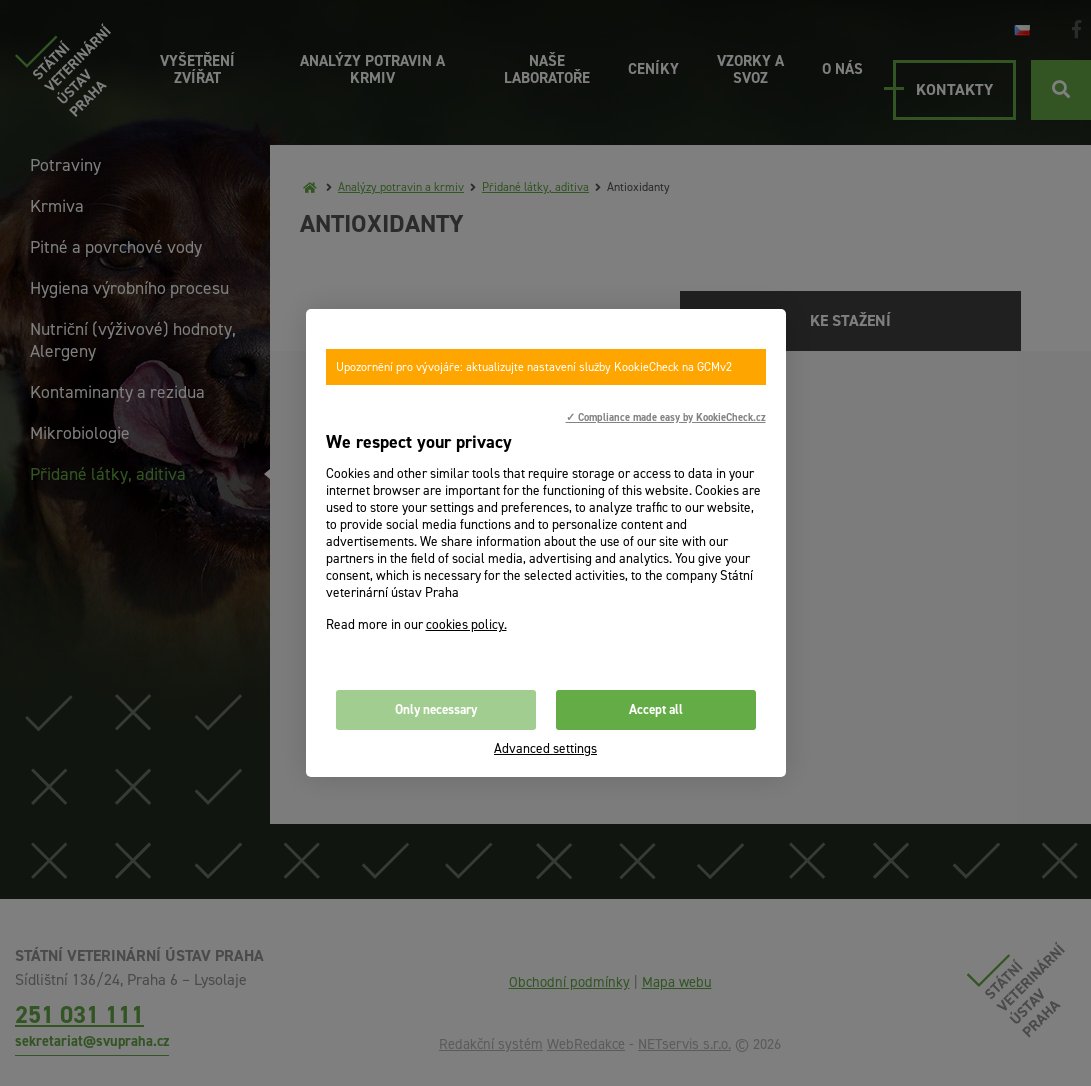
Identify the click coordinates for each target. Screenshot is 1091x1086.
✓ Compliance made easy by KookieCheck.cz (666, 417)
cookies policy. (466, 624)
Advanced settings (545, 748)
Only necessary (436, 709)
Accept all (656, 709)
